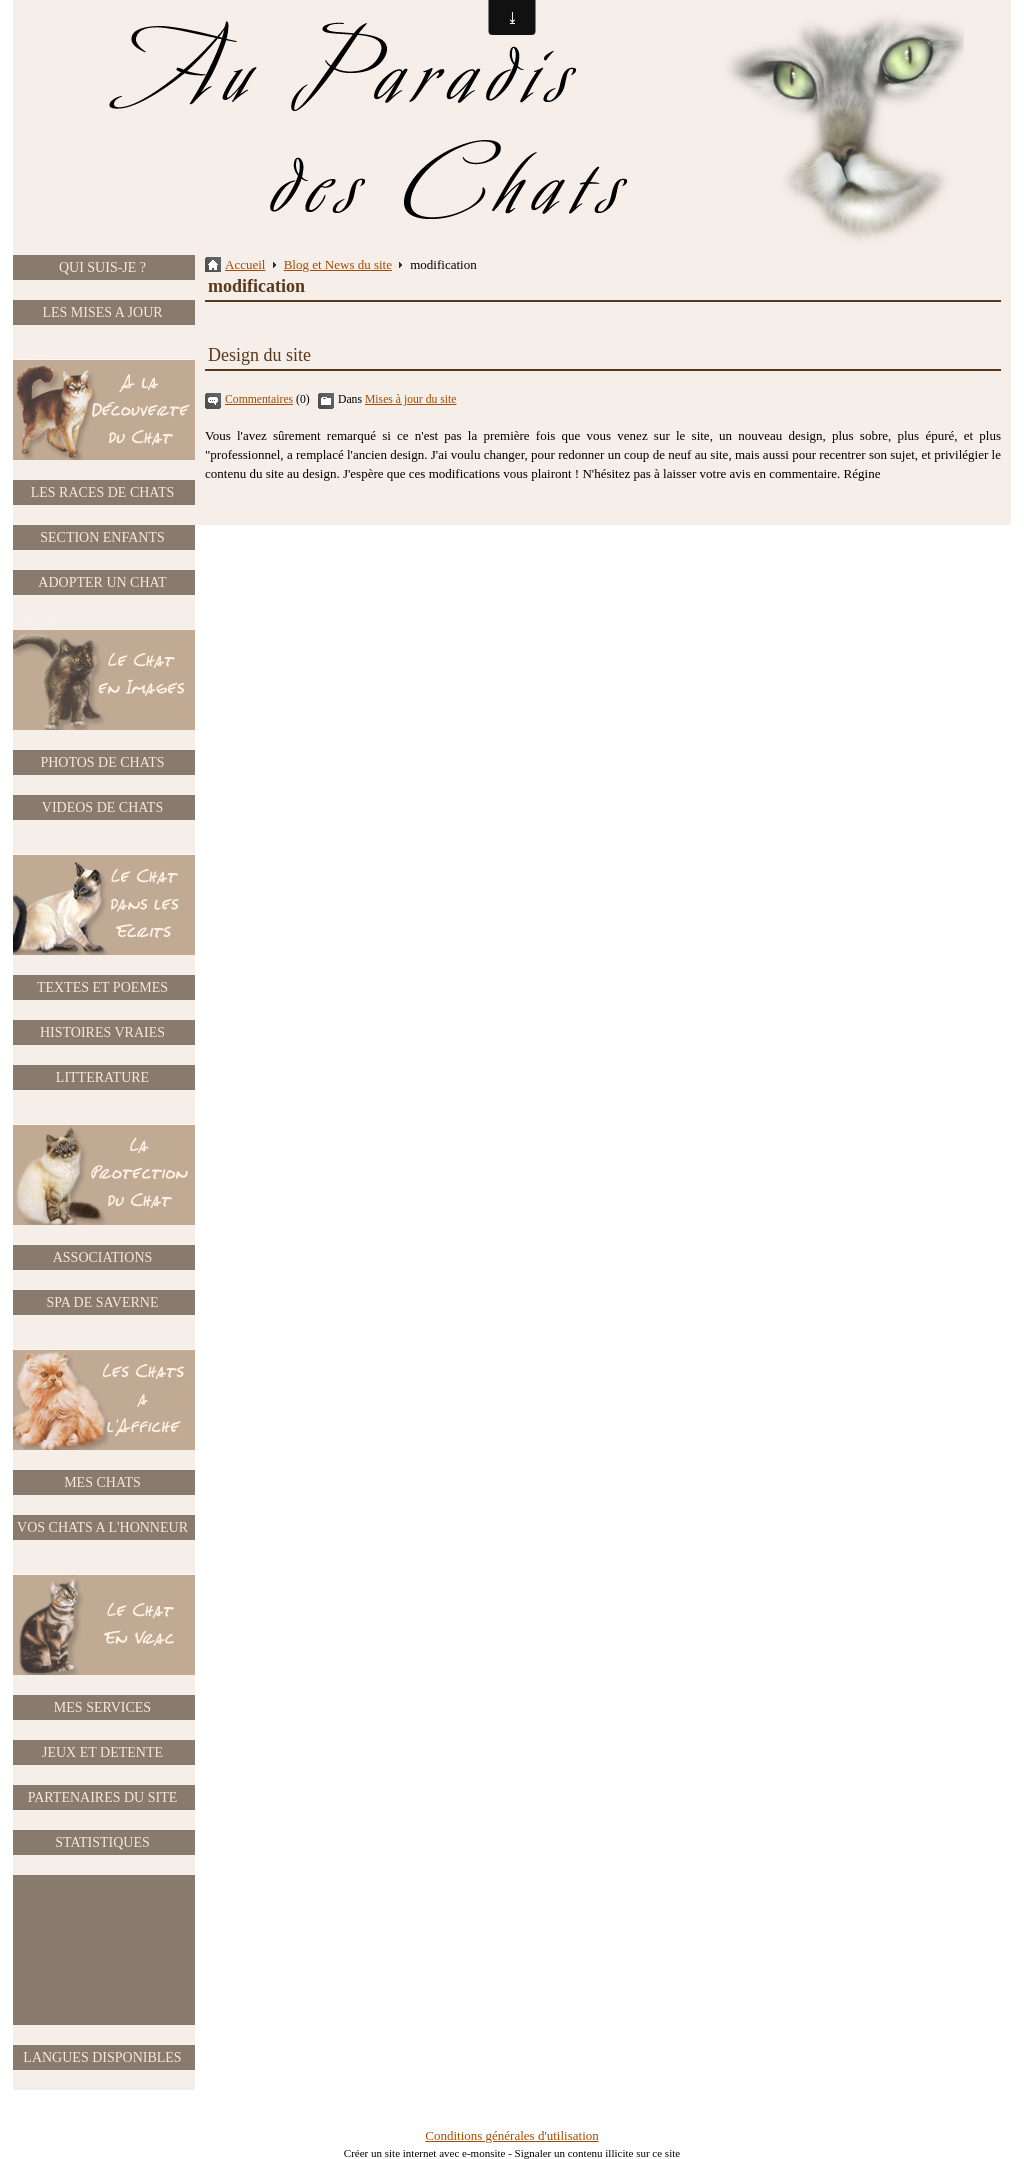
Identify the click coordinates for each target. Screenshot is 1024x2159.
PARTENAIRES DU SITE (103, 1797)
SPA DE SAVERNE (102, 1302)
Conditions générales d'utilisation (512, 2135)
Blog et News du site (338, 264)
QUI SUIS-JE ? (102, 267)
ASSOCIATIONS (103, 1257)
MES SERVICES (102, 1707)
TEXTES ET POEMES (102, 987)
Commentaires (259, 399)
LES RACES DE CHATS (103, 492)
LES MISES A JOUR (102, 312)
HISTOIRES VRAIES (102, 1032)
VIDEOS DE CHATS (102, 807)
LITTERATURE (102, 1077)
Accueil (245, 264)
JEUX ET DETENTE (102, 1752)
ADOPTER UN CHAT (102, 582)
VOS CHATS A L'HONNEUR (102, 1527)
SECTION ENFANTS (102, 537)
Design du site (259, 355)
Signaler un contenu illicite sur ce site (598, 2153)
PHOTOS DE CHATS (102, 762)
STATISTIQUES (102, 1842)
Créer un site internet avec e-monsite (425, 2153)
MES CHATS (102, 1482)
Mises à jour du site (411, 399)
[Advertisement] (103, 1950)
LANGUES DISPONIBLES (102, 2057)
